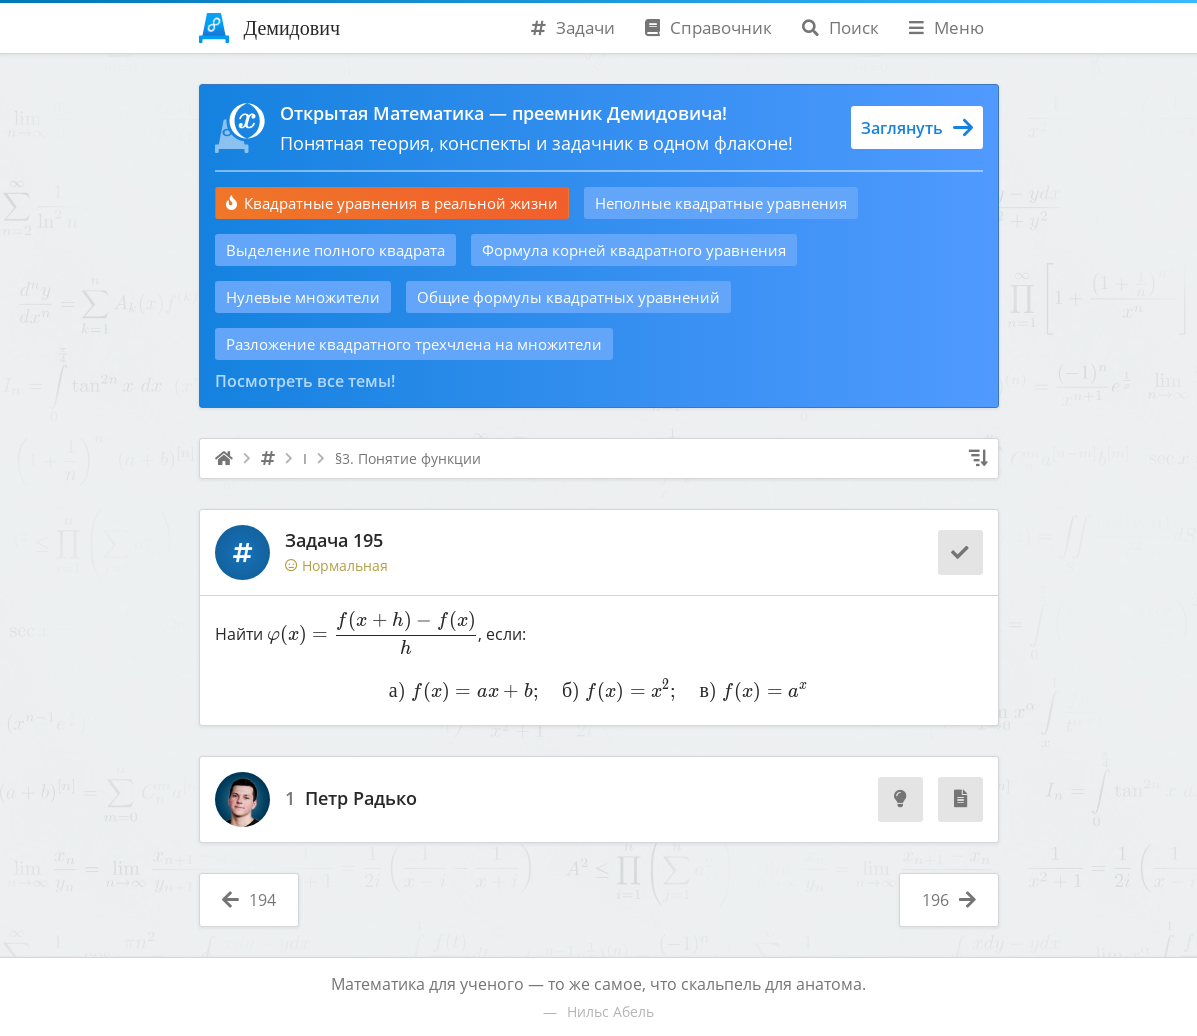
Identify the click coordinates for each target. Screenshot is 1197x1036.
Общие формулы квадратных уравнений (568, 297)
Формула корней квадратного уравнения (634, 250)
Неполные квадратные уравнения (721, 203)
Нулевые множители (303, 297)
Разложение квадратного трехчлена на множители (414, 344)
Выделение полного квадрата (335, 250)
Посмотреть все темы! (305, 381)
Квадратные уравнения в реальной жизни (392, 203)
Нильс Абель (610, 1011)
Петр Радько (361, 799)
